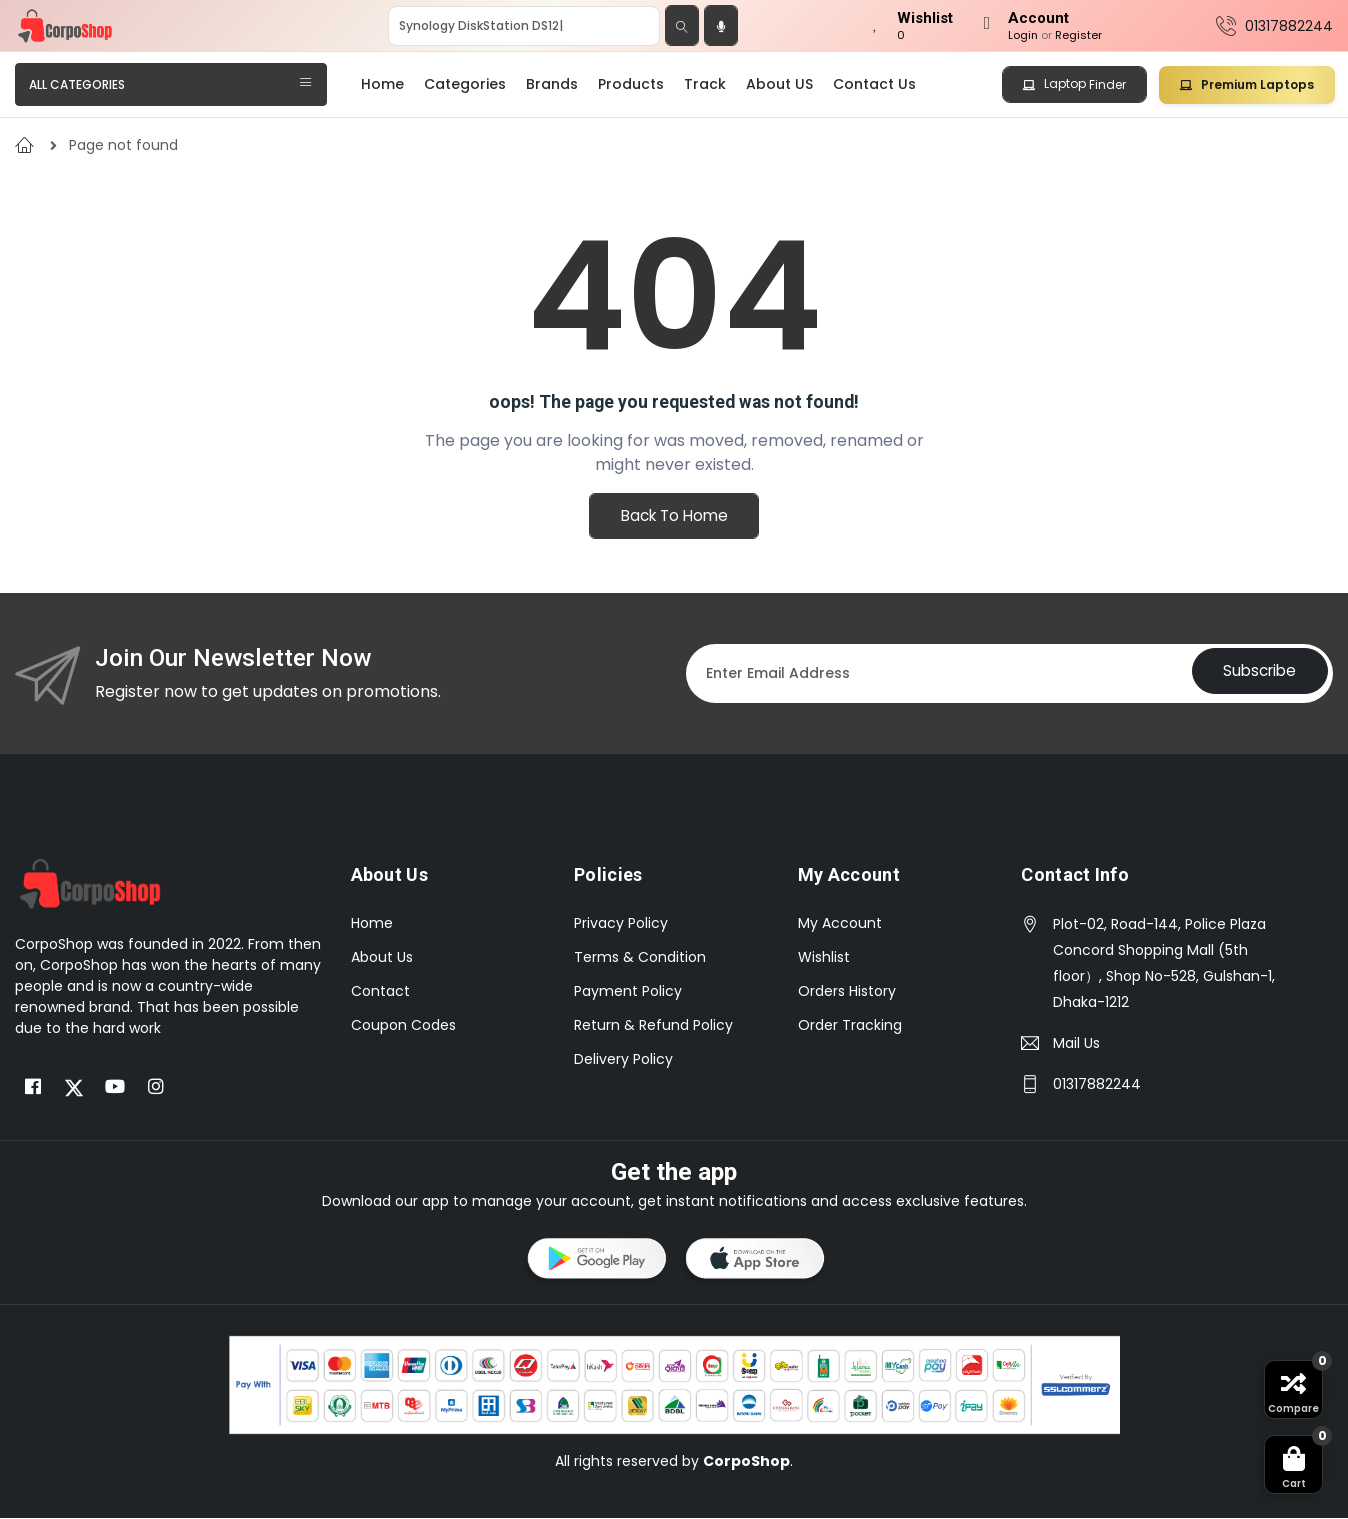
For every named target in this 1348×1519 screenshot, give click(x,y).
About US (779, 84)
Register (1078, 35)
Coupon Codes (403, 1026)
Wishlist (824, 958)
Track (705, 84)
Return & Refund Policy (653, 1026)
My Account (840, 924)
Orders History (847, 992)
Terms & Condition (640, 958)
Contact (380, 992)
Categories (465, 84)
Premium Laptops (1247, 84)
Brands (552, 84)
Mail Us (1076, 1044)
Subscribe (1253, 674)
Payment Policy (628, 992)
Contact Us (874, 84)
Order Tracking (850, 1026)
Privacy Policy (621, 924)
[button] (595, 1263)
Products (631, 84)
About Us (382, 958)
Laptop (1074, 84)
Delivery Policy (623, 1060)
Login (1023, 35)
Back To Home (674, 518)
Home (382, 84)
